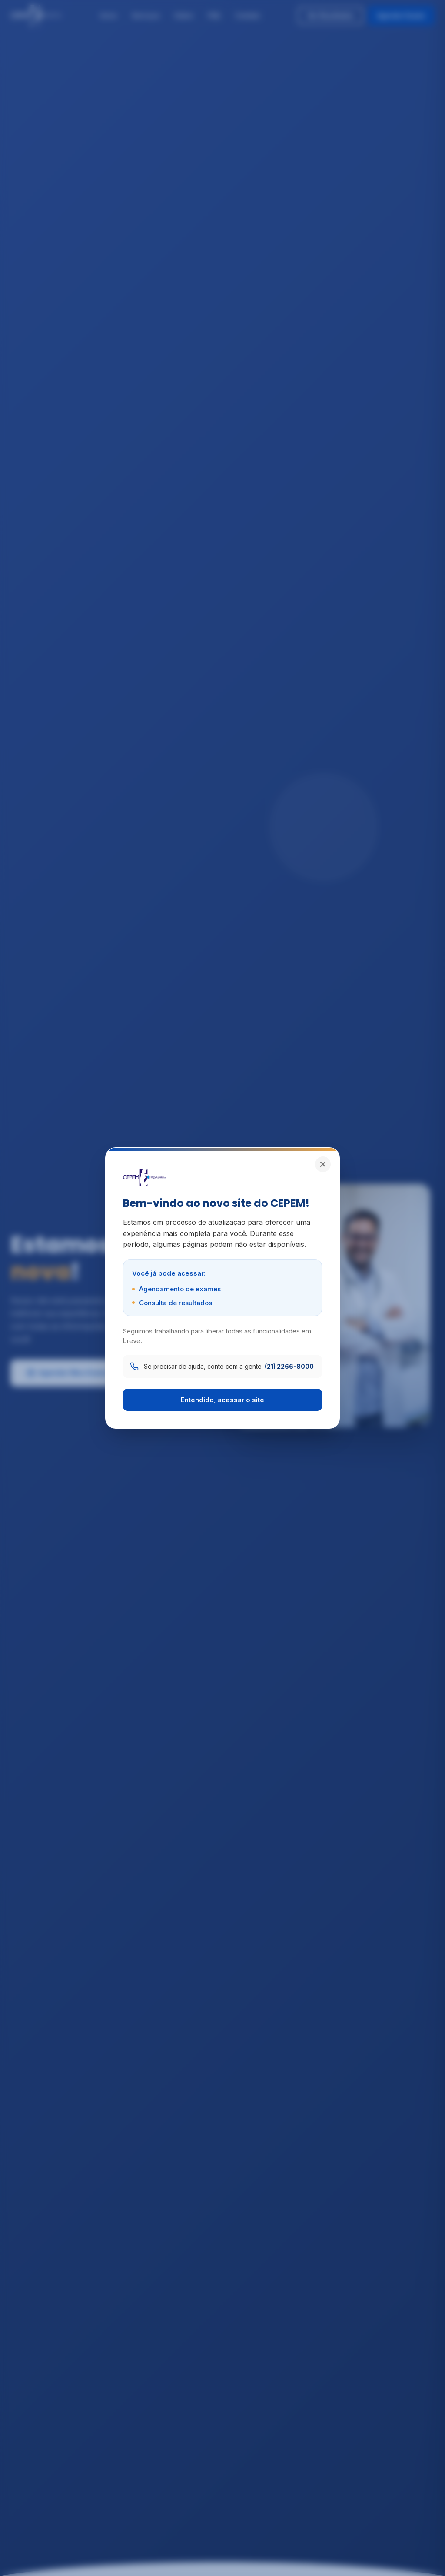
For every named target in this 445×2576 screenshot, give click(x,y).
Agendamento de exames (180, 1289)
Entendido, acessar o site (222, 1400)
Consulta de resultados (175, 1303)
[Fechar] (323, 1164)
